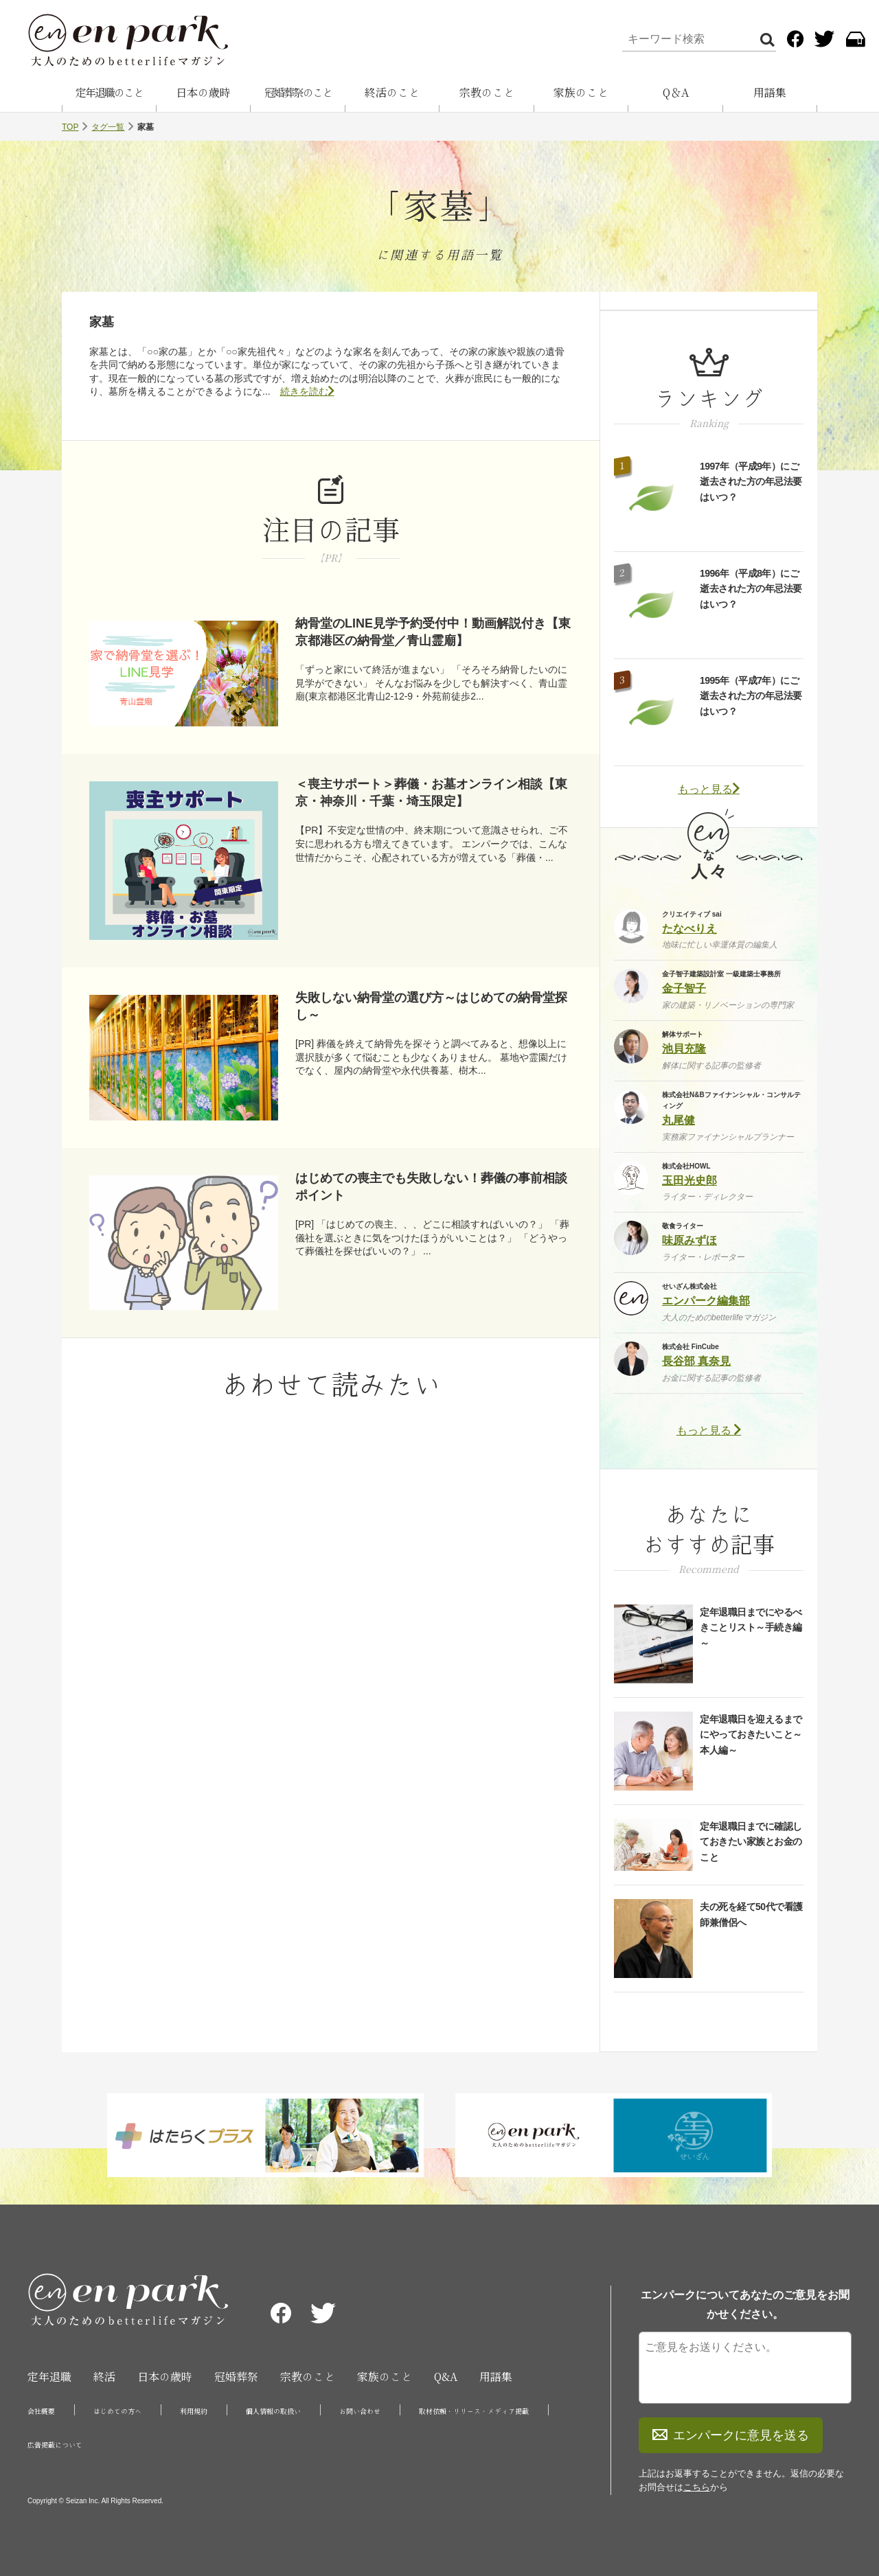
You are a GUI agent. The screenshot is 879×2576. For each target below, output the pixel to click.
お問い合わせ (359, 2411)
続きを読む (307, 391)
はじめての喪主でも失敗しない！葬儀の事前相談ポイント (431, 1186)
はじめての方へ (117, 2411)
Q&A (445, 2376)
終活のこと (392, 92)
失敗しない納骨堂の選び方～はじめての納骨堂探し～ (431, 1006)
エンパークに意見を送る (730, 2435)
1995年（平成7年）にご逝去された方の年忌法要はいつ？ (751, 696)
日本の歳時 (203, 92)
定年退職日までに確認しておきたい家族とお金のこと (751, 1842)
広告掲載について (54, 2444)
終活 (104, 2376)
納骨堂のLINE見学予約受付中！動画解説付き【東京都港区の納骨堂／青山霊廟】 (433, 632)
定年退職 (49, 2376)
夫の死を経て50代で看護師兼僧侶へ (751, 1914)
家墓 (101, 322)
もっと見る (709, 789)
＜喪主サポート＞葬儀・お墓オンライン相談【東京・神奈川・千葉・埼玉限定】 (431, 792)
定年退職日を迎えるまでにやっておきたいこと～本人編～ (751, 1735)
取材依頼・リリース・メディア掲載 (474, 2411)
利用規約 (193, 2411)
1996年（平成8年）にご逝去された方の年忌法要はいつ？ (751, 589)
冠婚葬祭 (236, 2376)
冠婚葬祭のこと (298, 92)
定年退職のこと (109, 92)
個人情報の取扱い (273, 2411)
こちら (696, 2487)
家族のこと (580, 92)
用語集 (769, 92)
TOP (70, 127)
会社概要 (41, 2411)
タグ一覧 (107, 127)
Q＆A (676, 92)
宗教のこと (486, 92)
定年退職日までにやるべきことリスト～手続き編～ (751, 1627)
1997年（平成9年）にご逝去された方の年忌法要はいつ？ (751, 482)
